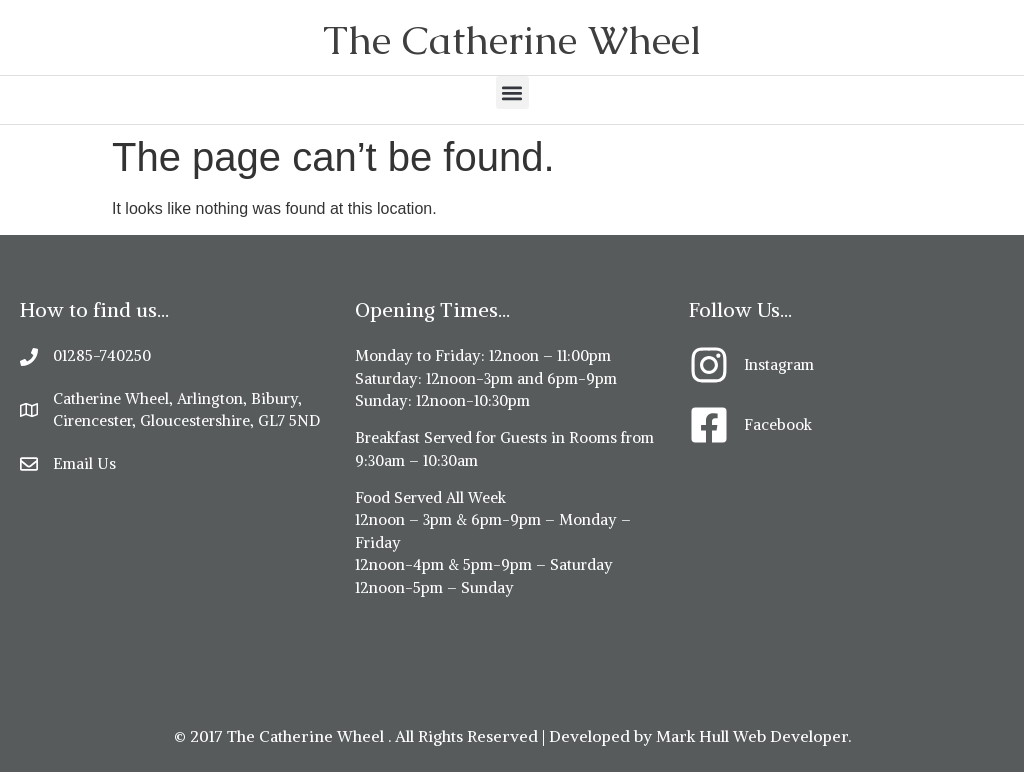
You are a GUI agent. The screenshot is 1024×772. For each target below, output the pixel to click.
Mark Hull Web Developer (752, 736)
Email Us (84, 463)
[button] (512, 92)
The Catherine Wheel (512, 40)
